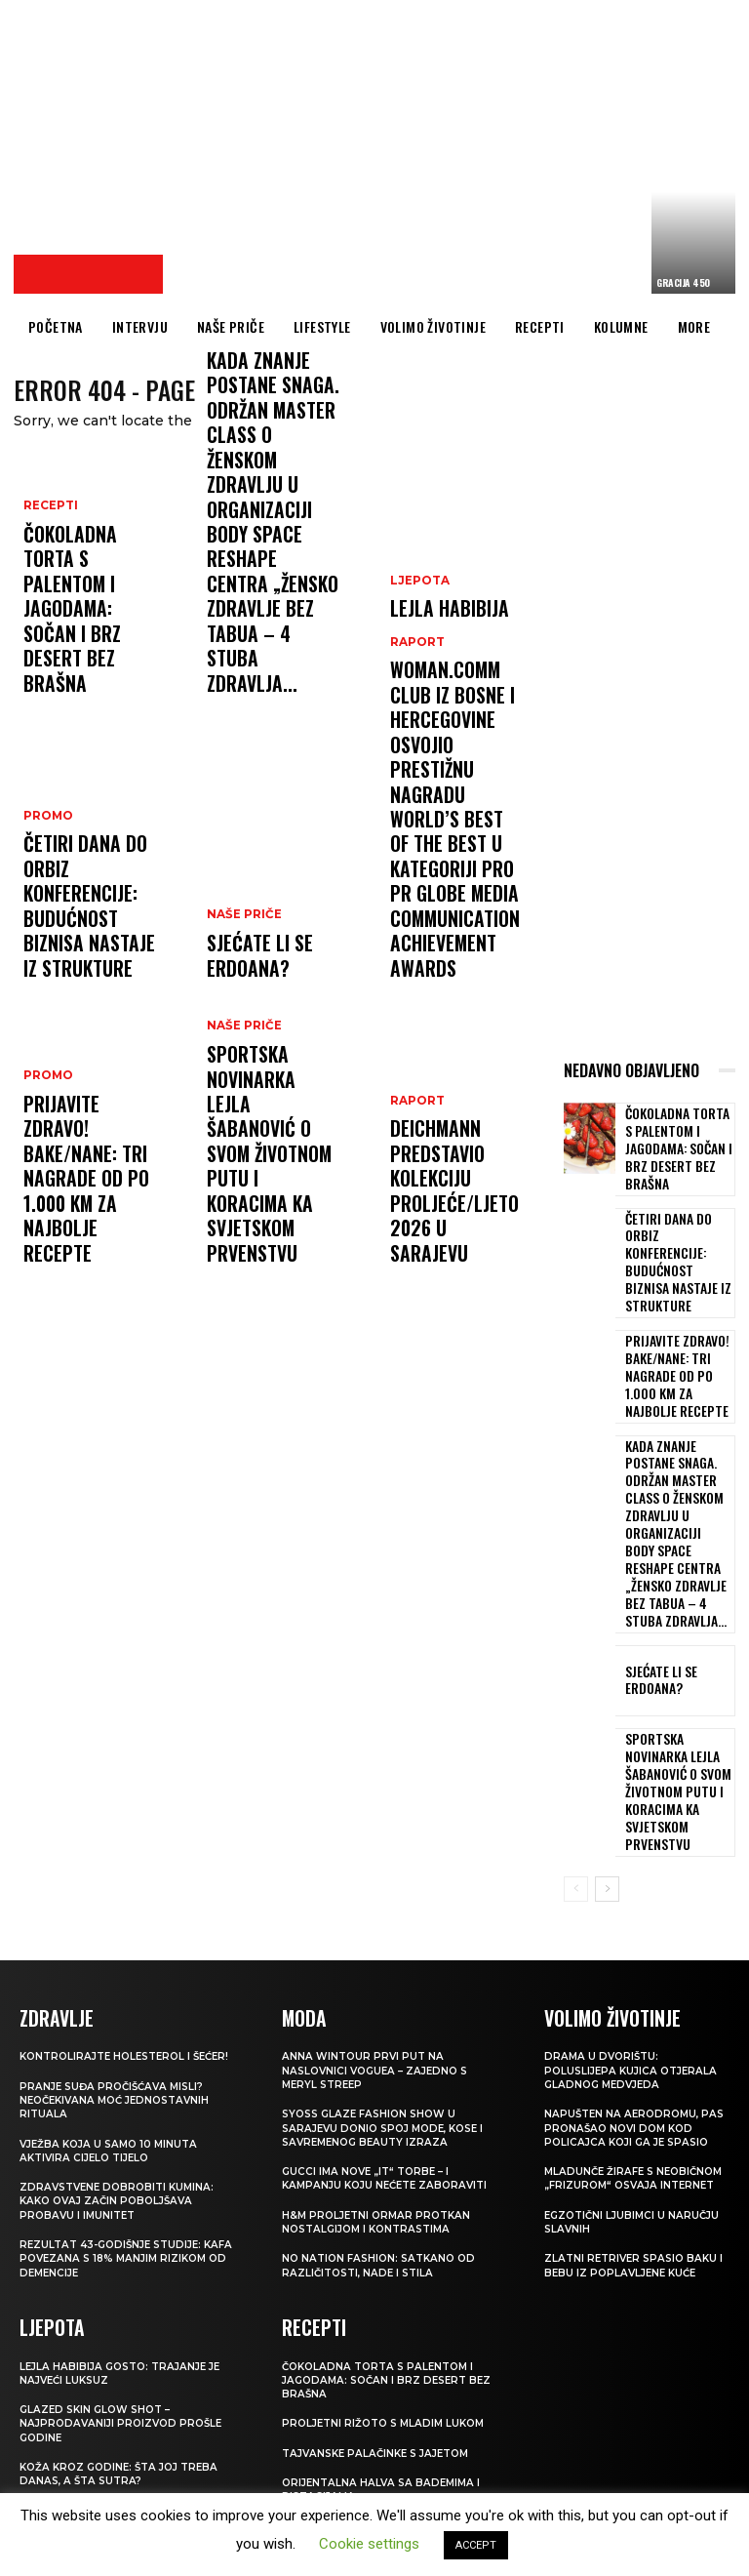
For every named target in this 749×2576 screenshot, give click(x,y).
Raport (231, 508)
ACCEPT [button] (475, 2545)
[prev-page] (576, 1700)
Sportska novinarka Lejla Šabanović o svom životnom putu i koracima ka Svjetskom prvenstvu (264, 1208)
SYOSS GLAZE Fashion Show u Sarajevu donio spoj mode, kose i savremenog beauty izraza (390, 1937)
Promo (46, 882)
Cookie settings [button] (369, 2544)
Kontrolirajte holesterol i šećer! (111, 1873)
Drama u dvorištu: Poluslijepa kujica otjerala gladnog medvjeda (635, 1881)
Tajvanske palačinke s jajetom (383, 2261)
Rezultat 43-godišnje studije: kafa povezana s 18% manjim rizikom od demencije (117, 2083)
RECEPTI (49, 597)
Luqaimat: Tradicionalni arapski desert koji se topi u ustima (386, 2341)
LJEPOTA (417, 632)
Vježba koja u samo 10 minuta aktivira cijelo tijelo (114, 1974)
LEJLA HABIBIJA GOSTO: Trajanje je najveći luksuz (450, 674)
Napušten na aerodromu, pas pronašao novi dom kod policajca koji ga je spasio (636, 1937)
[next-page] (607, 1700)
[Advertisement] (461, 151)
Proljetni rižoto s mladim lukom (389, 2231)
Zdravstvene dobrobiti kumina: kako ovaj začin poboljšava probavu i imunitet (122, 2025)
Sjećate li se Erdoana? (248, 967)
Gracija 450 (683, 282)
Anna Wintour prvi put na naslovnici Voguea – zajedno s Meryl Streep (380, 1881)
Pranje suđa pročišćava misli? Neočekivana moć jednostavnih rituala (121, 1924)
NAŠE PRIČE (241, 935)
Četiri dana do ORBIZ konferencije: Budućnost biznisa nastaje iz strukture (90, 941)
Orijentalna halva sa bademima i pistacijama (385, 2298)
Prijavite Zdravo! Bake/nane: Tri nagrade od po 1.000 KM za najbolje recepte (89, 1226)
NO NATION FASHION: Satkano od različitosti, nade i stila (384, 2075)
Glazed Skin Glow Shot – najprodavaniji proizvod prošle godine (125, 2246)
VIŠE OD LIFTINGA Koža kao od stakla (112, 2340)
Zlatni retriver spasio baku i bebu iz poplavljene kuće (635, 2089)
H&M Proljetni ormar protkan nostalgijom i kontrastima (381, 2031)
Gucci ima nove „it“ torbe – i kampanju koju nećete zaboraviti (391, 1987)
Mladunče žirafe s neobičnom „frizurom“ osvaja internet (616, 1995)
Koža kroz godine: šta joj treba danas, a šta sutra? (125, 2296)
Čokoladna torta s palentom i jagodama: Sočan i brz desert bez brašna (86, 657)
